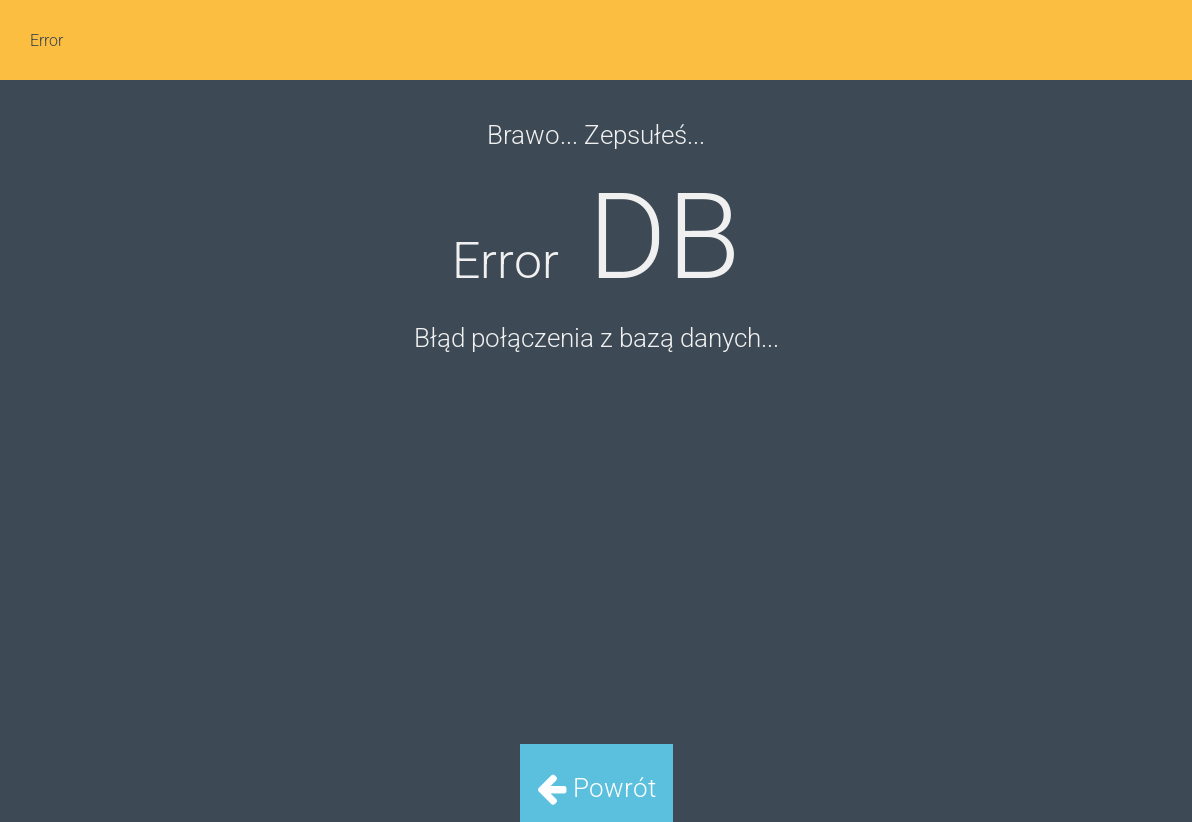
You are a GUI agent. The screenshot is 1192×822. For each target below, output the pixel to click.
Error (46, 40)
